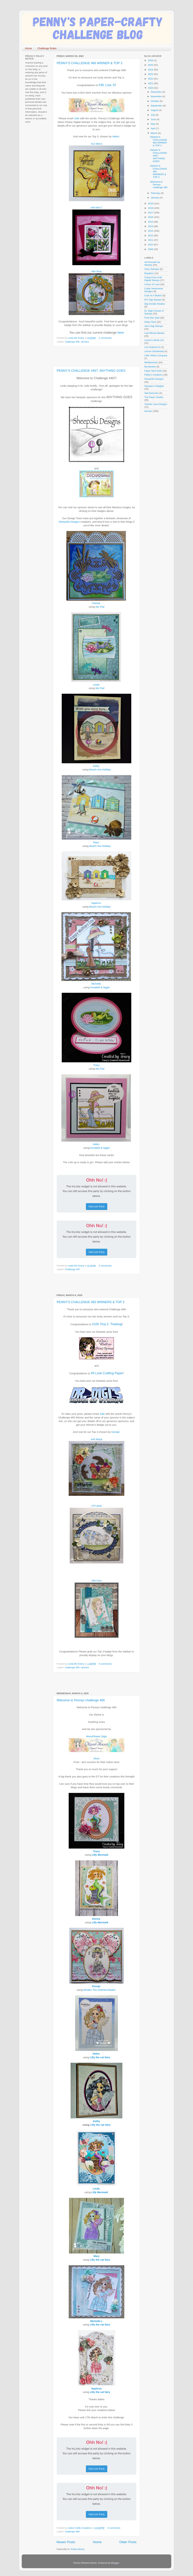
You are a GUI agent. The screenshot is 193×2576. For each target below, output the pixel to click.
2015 (151, 221)
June (153, 119)
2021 (151, 83)
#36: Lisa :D (107, 85)
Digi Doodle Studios (154, 304)
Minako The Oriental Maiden (99, 1990)
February (156, 193)
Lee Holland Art (152, 347)
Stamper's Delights (154, 386)
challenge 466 (72, 341)
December (156, 92)
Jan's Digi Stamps (153, 326)
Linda (96, 684)
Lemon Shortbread (154, 351)
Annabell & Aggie (100, 987)
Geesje (96, 603)
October (155, 101)
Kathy (96, 766)
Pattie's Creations (153, 374)
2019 (151, 203)
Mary (96, 842)
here (121, 332)
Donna (96, 1918)
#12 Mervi (96, 143)
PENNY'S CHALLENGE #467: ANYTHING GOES (91, 370)
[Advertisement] (97, 356)
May (153, 124)
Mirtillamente (151, 362)
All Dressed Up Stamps (152, 263)
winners (85, 341)
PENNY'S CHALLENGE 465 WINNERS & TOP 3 (90, 1302)
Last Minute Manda (154, 333)
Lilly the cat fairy (100, 2057)
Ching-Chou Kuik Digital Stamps (153, 278)
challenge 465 (72, 1667)
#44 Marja (96, 1439)
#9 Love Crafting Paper (107, 1373)
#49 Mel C (96, 207)
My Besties (150, 366)
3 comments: (106, 1265)
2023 (151, 74)
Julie (76, 118)
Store (96, 1758)
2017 (151, 212)
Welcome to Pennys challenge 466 (81, 1700)
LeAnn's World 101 (154, 340)
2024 (151, 69)
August (155, 110)
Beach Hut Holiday (100, 769)
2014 (151, 226)
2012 (151, 235)
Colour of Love (152, 284)
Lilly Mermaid (100, 1854)
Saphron (96, 903)
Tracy (96, 1065)
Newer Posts (66, 2542)
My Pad (100, 606)
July (153, 115)
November (156, 96)
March (154, 133)
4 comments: (106, 338)
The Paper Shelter (153, 397)
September (157, 105)
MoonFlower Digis (96, 1736)
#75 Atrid (96, 1505)
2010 (151, 244)
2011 (151, 240)
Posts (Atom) (78, 2549)
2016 (151, 217)
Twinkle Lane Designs (155, 404)
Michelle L (96, 2321)
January (155, 197)
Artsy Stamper (151, 269)
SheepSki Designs (69, 521)
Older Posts (127, 2542)
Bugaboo (149, 273)
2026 (151, 60)
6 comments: (106, 1664)
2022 (151, 78)
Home (28, 48)
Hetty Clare (150, 322)
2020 (151, 88)
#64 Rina (96, 271)
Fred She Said (151, 317)
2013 (151, 231)
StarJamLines (151, 393)
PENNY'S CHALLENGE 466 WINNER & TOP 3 (89, 63)
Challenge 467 (72, 1269)
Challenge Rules (47, 48)
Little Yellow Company (155, 355)
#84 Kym (96, 1580)
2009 (151, 249)
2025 (151, 65)
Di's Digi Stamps (153, 299)
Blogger (115, 2563)
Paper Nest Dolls (153, 370)
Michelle (96, 983)
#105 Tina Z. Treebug (107, 1324)
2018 (151, 208)
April (153, 128)
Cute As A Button (153, 295)
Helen (115, 136)
